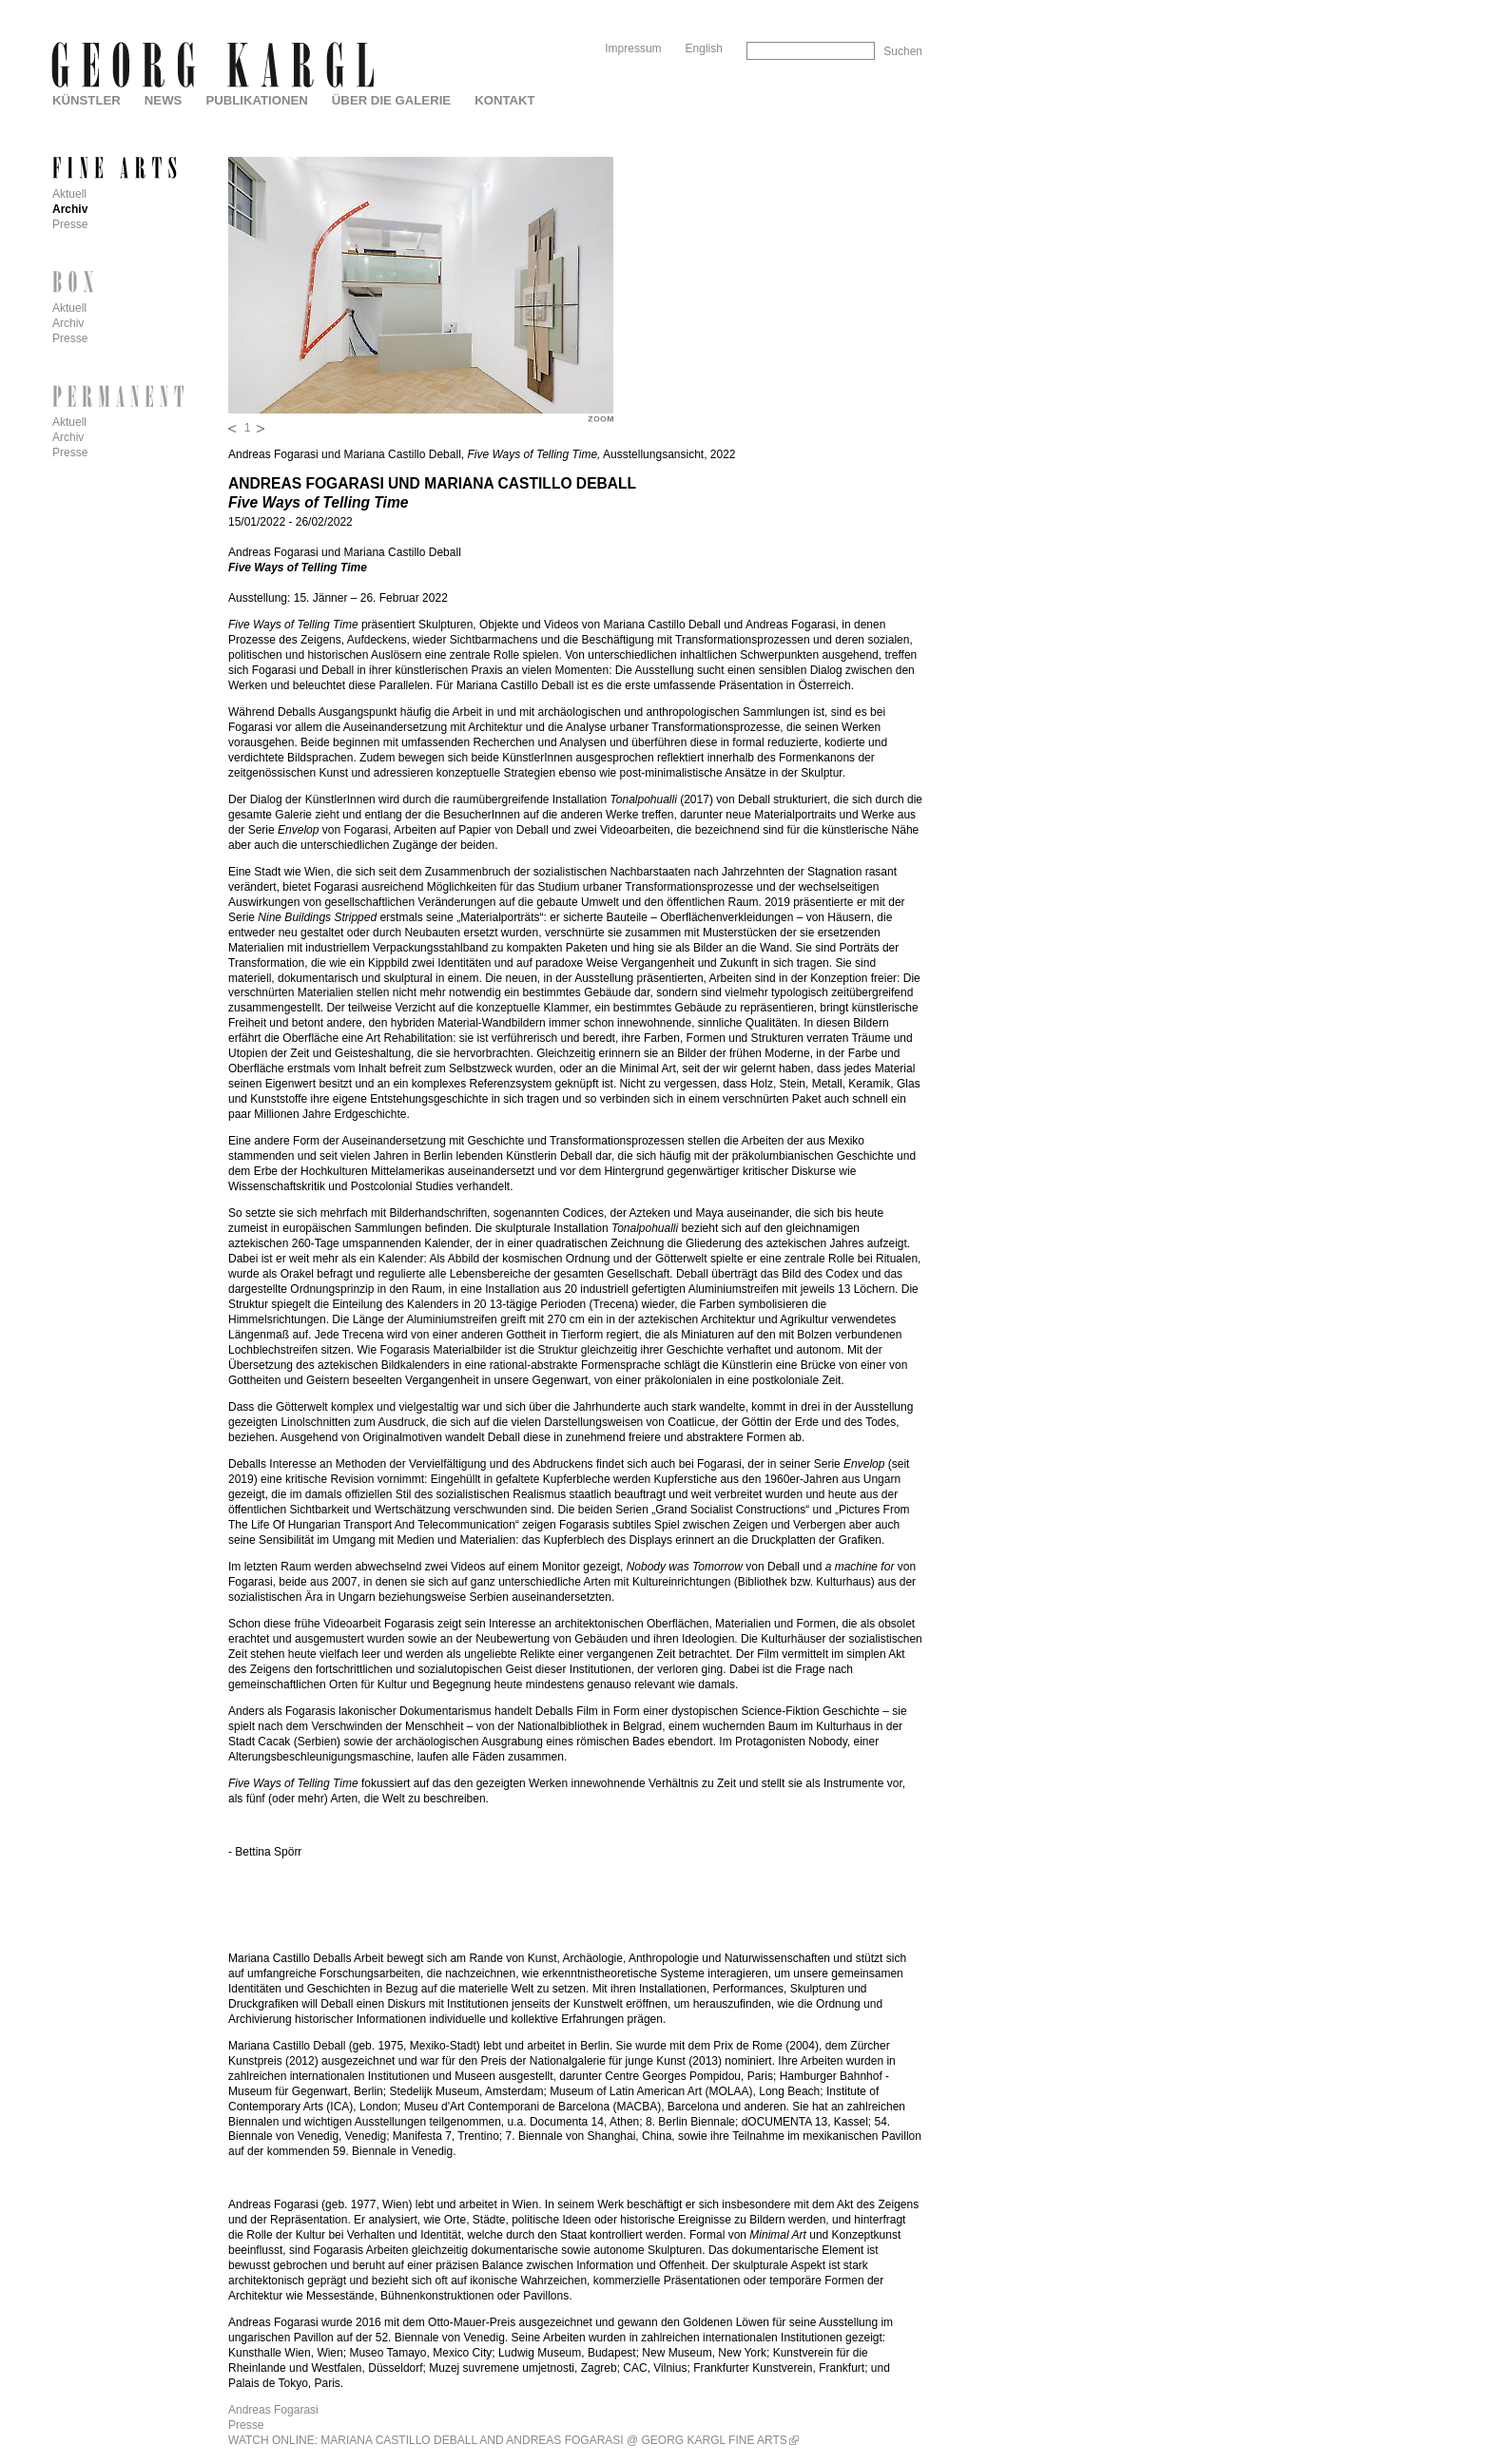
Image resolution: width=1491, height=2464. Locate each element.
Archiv (69, 209)
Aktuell (69, 194)
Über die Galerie (391, 100)
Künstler (86, 100)
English (704, 48)
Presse (245, 2425)
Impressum (633, 48)
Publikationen (256, 100)
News (164, 100)
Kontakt (504, 100)
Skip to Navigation (885, 7)
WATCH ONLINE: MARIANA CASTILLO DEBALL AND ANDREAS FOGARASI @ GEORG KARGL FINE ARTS (507, 2440)
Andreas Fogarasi (273, 2409)
